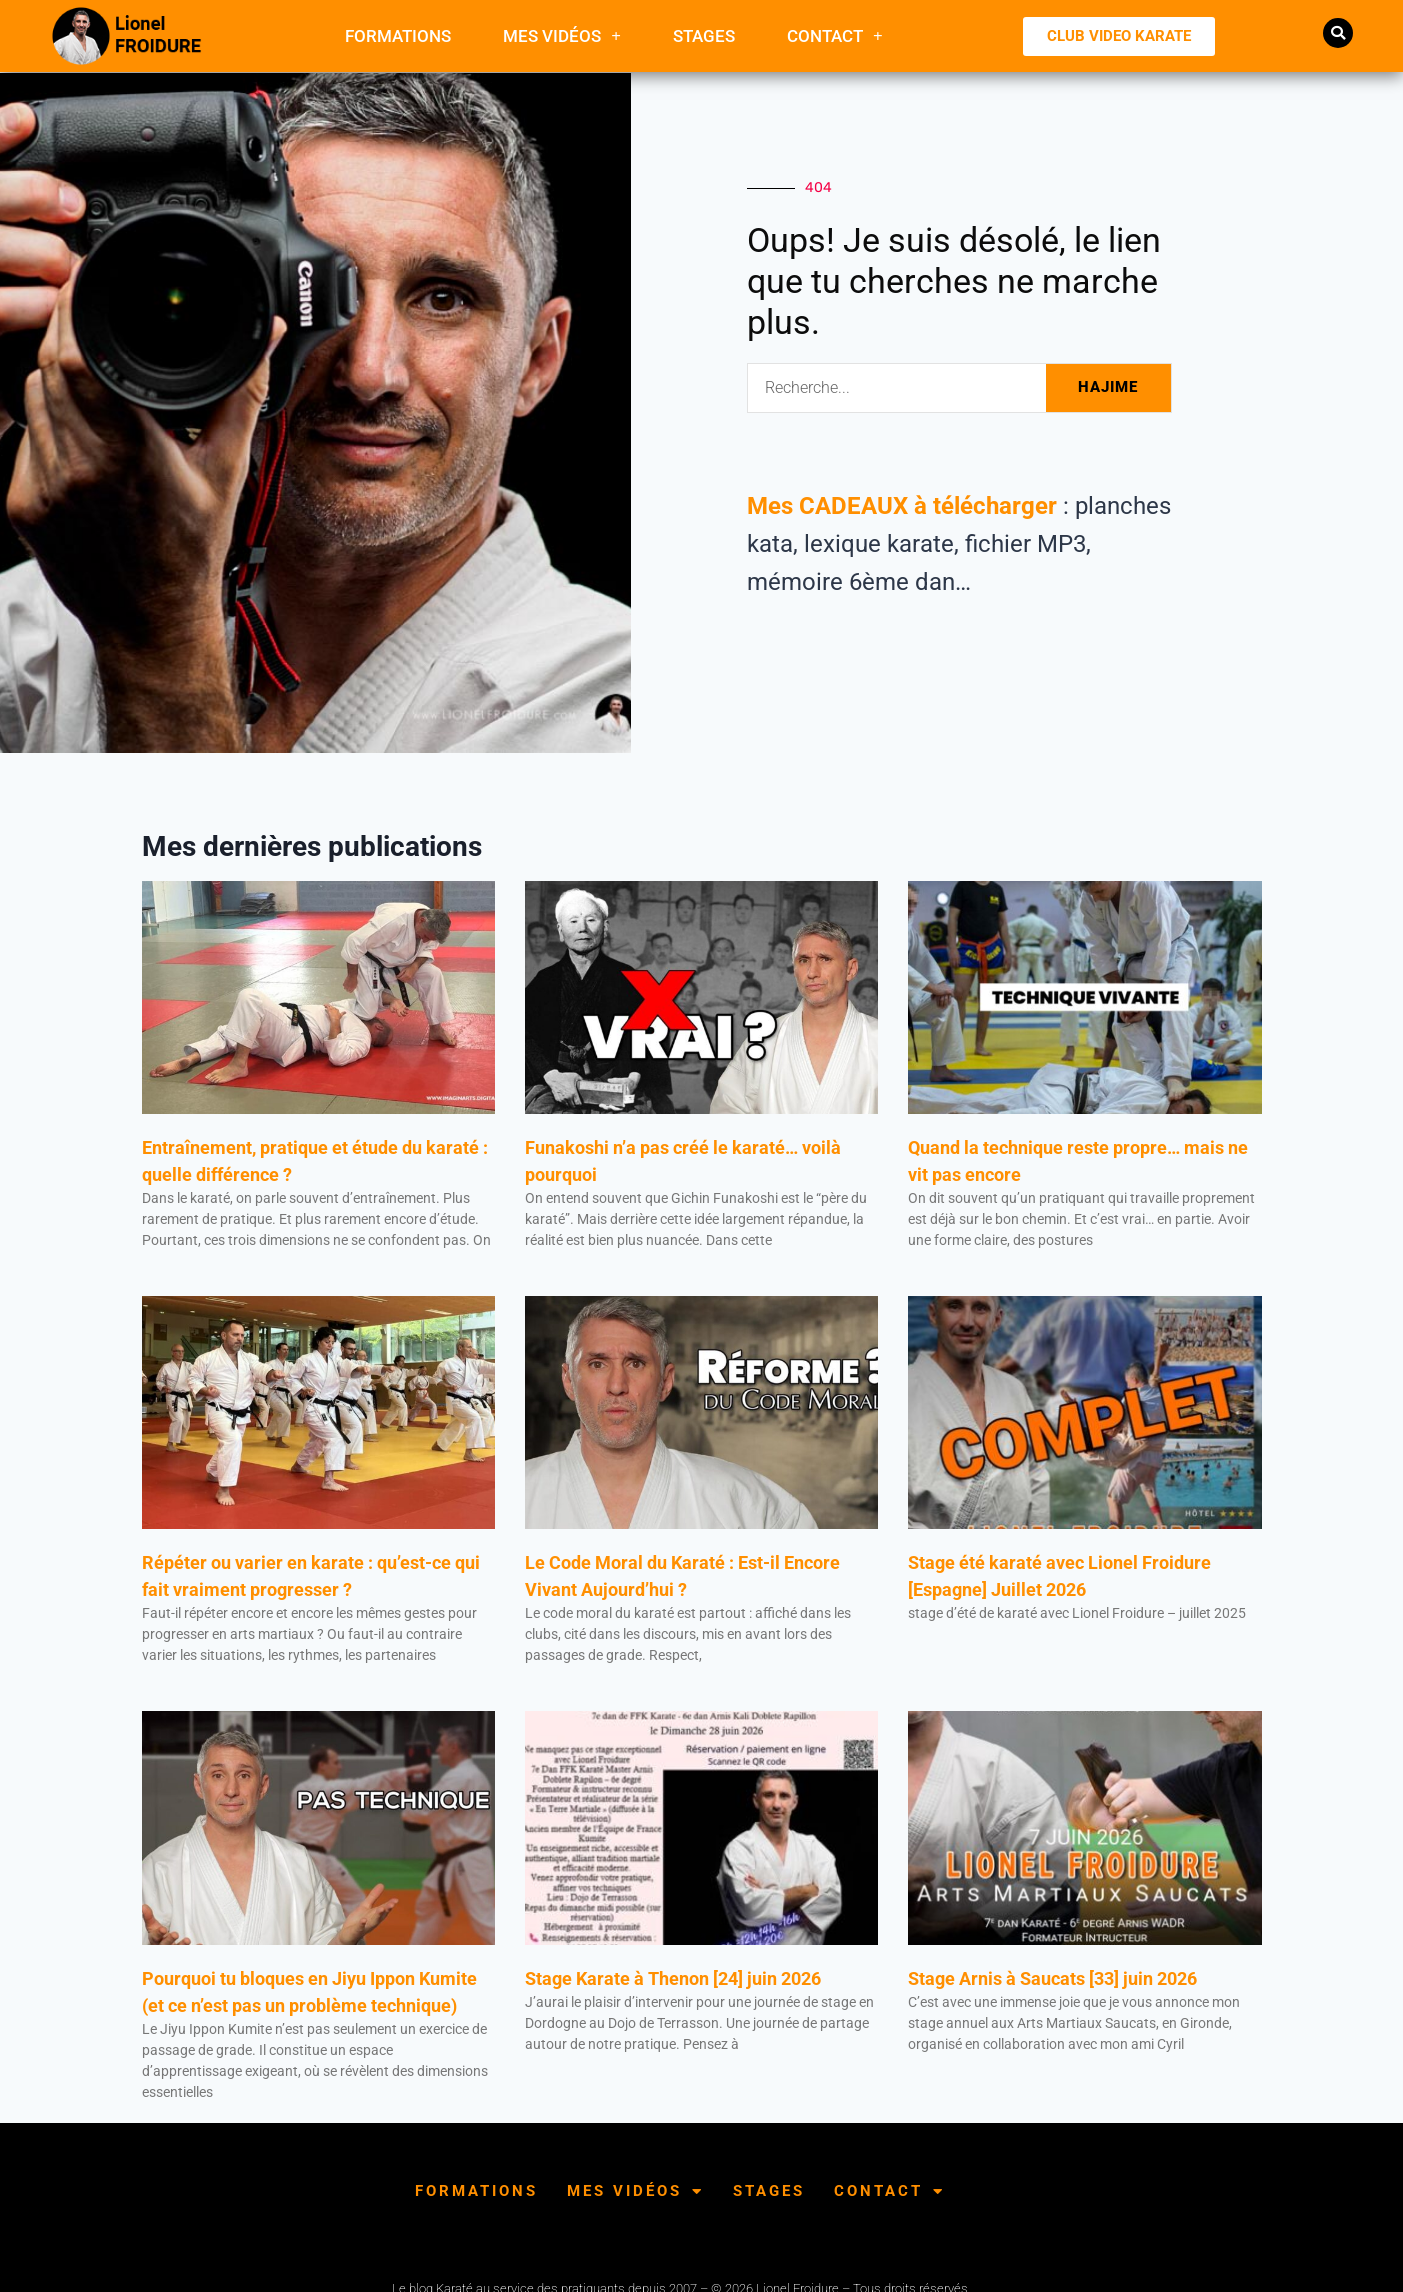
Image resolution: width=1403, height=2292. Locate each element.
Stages (704, 36)
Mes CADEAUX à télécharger (902, 506)
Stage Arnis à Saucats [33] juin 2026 (1052, 1978)
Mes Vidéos (562, 35)
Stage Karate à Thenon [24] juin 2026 (673, 1978)
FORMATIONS (398, 36)
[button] (1338, 33)
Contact (835, 35)
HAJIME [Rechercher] (1108, 387)
